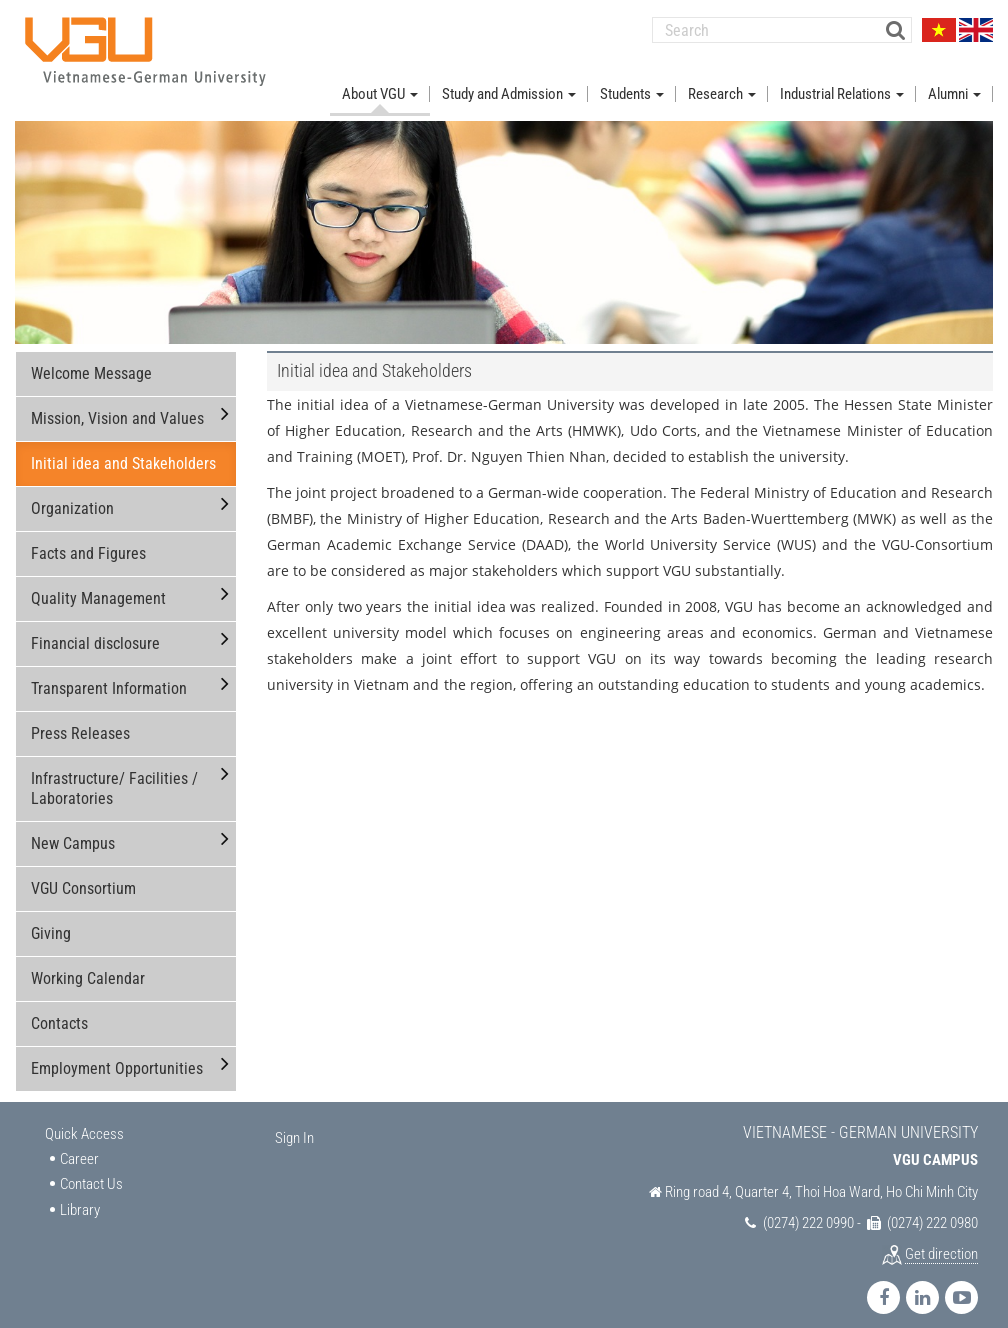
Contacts (59, 1007)
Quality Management (98, 582)
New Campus (73, 827)
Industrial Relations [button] (842, 78)
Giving (51, 917)
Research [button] (722, 78)
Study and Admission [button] (509, 78)
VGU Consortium (83, 872)
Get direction (941, 1238)
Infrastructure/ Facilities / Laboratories (114, 772)
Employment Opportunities (117, 1052)
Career (79, 1143)
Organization (72, 492)
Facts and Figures (88, 537)
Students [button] (632, 78)
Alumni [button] (954, 78)
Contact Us (91, 1168)
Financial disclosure (95, 627)
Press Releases (80, 717)
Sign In (294, 1122)
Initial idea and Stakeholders (123, 447)
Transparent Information (109, 672)
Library (80, 1194)
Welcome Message (91, 357)
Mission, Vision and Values (117, 402)
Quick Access (84, 1118)
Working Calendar (88, 962)
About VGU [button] (380, 78)
